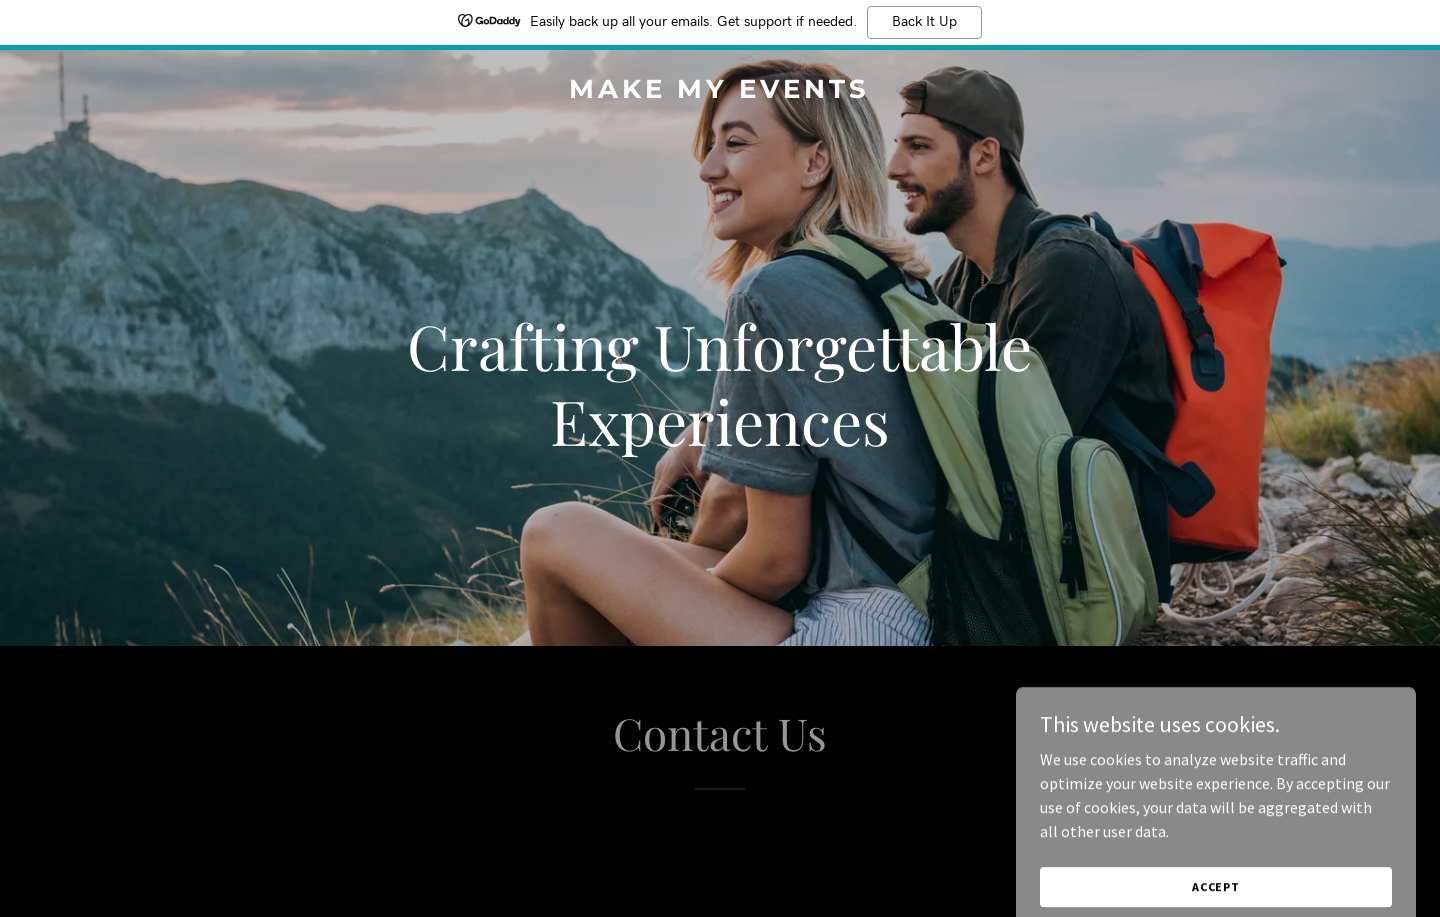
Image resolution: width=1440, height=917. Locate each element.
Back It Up (924, 22)
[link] (719, 92)
